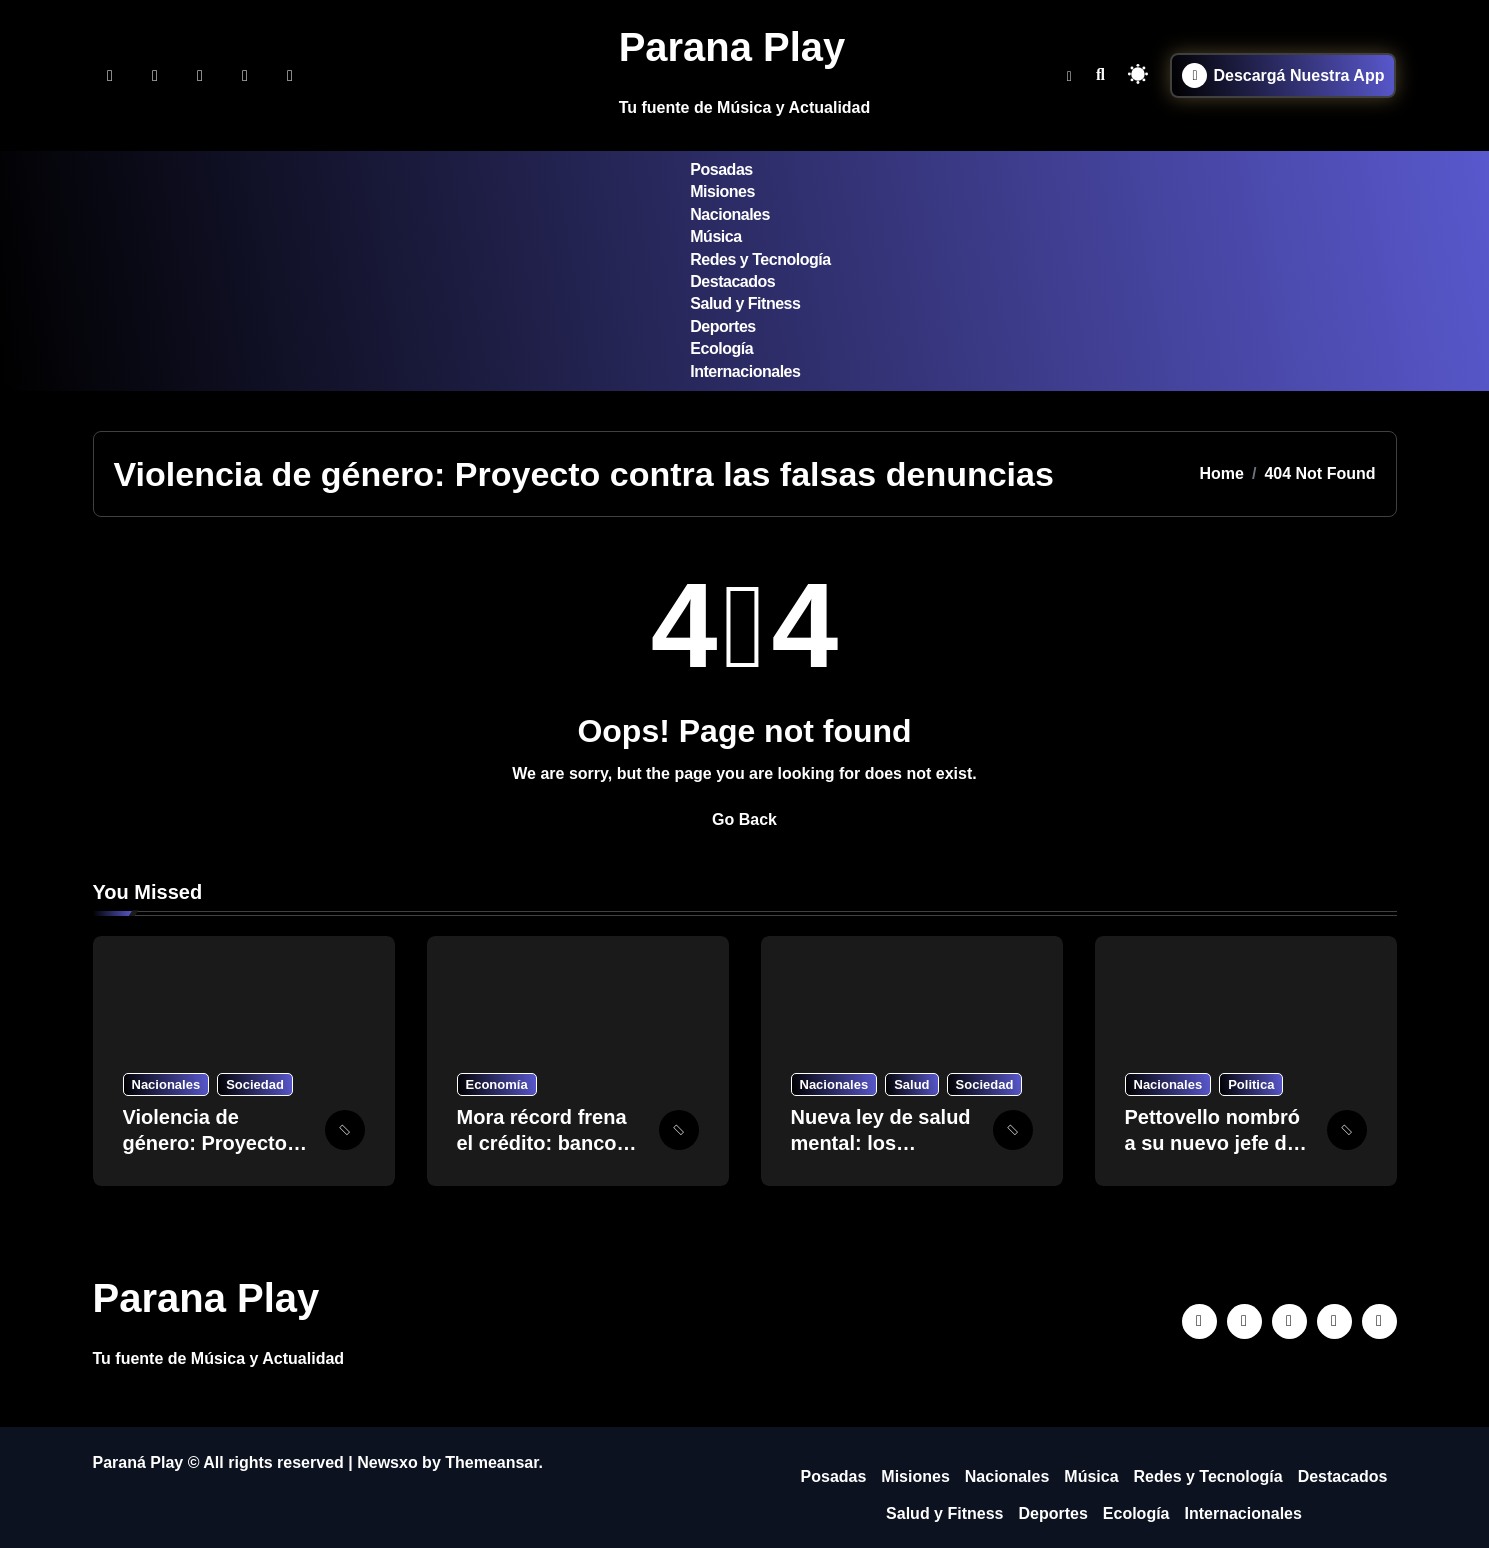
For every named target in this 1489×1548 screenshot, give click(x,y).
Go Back (744, 819)
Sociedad (255, 1084)
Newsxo (387, 1462)
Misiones (722, 191)
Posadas (721, 169)
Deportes (723, 326)
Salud (911, 1084)
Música (715, 236)
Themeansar (491, 1462)
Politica (1251, 1084)
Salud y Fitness (745, 303)
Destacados (732, 281)
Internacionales (745, 371)
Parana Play (732, 47)
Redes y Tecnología (760, 259)
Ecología (721, 348)
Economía (497, 1084)
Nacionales (730, 214)
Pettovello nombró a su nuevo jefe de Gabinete (1213, 1143)
